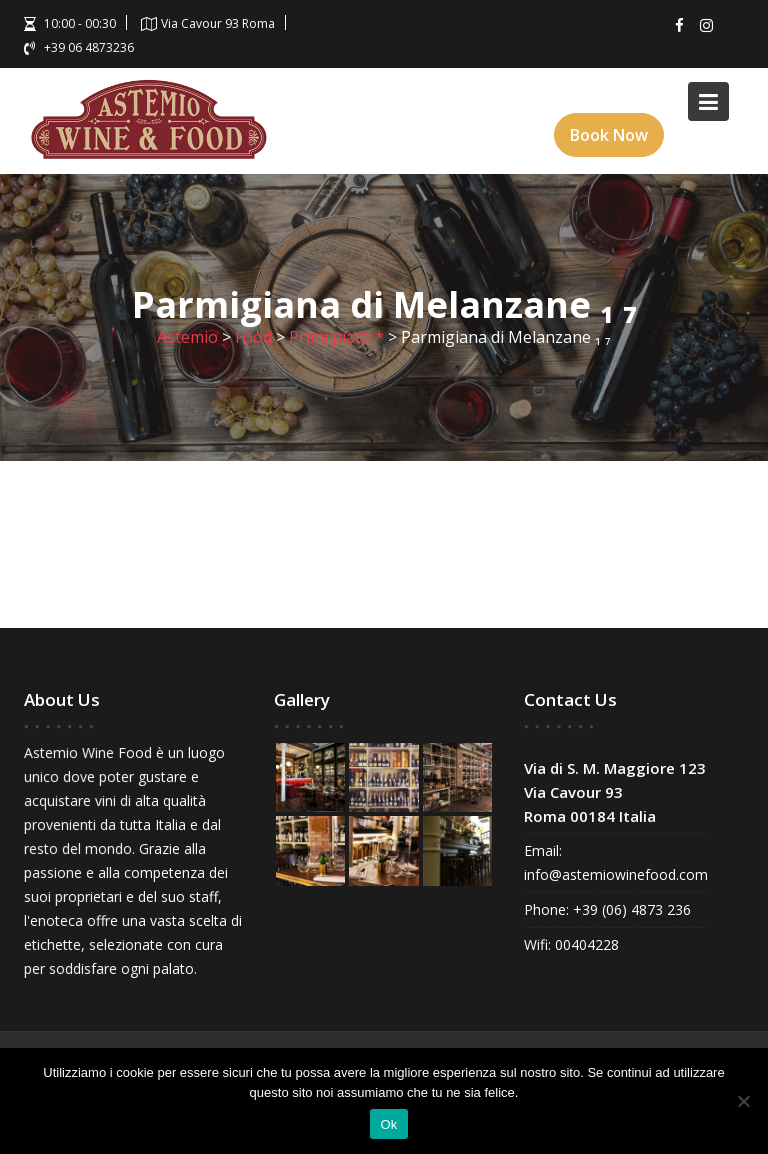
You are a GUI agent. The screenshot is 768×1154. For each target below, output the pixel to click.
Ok (388, 1124)
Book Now (609, 135)
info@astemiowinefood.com (616, 874)
